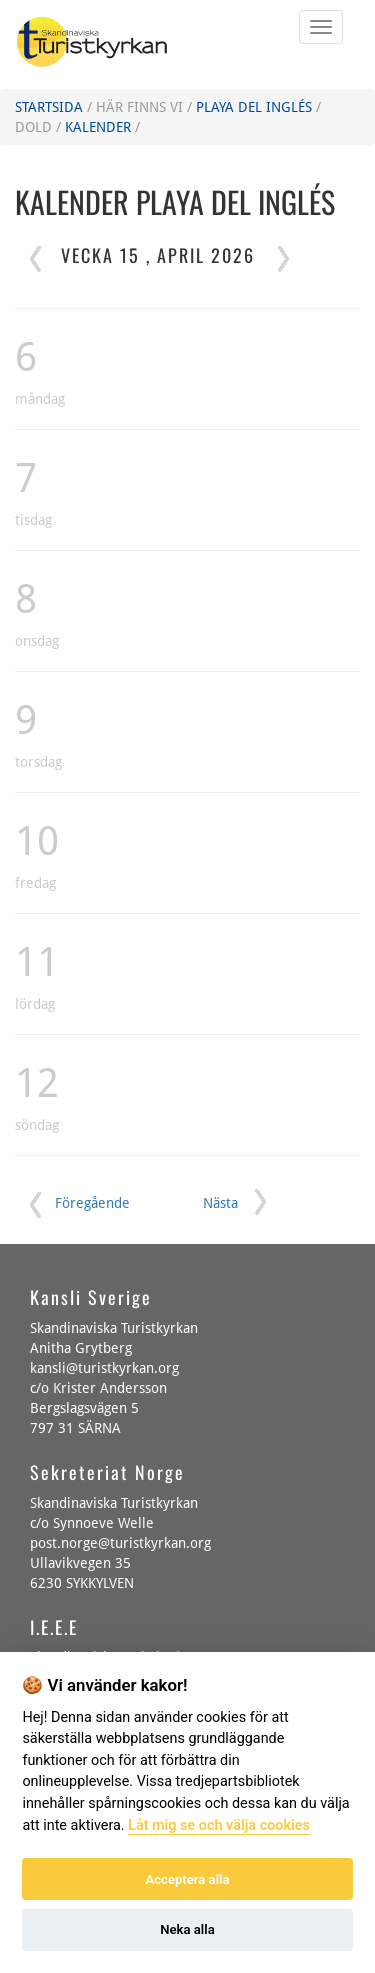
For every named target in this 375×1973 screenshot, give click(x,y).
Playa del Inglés (254, 107)
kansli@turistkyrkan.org (104, 1368)
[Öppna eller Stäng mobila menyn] (321, 27)
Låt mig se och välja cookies (219, 1825)
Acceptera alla (188, 1879)
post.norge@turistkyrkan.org (120, 1543)
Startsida (49, 107)
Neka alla (187, 1929)
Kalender (98, 127)
